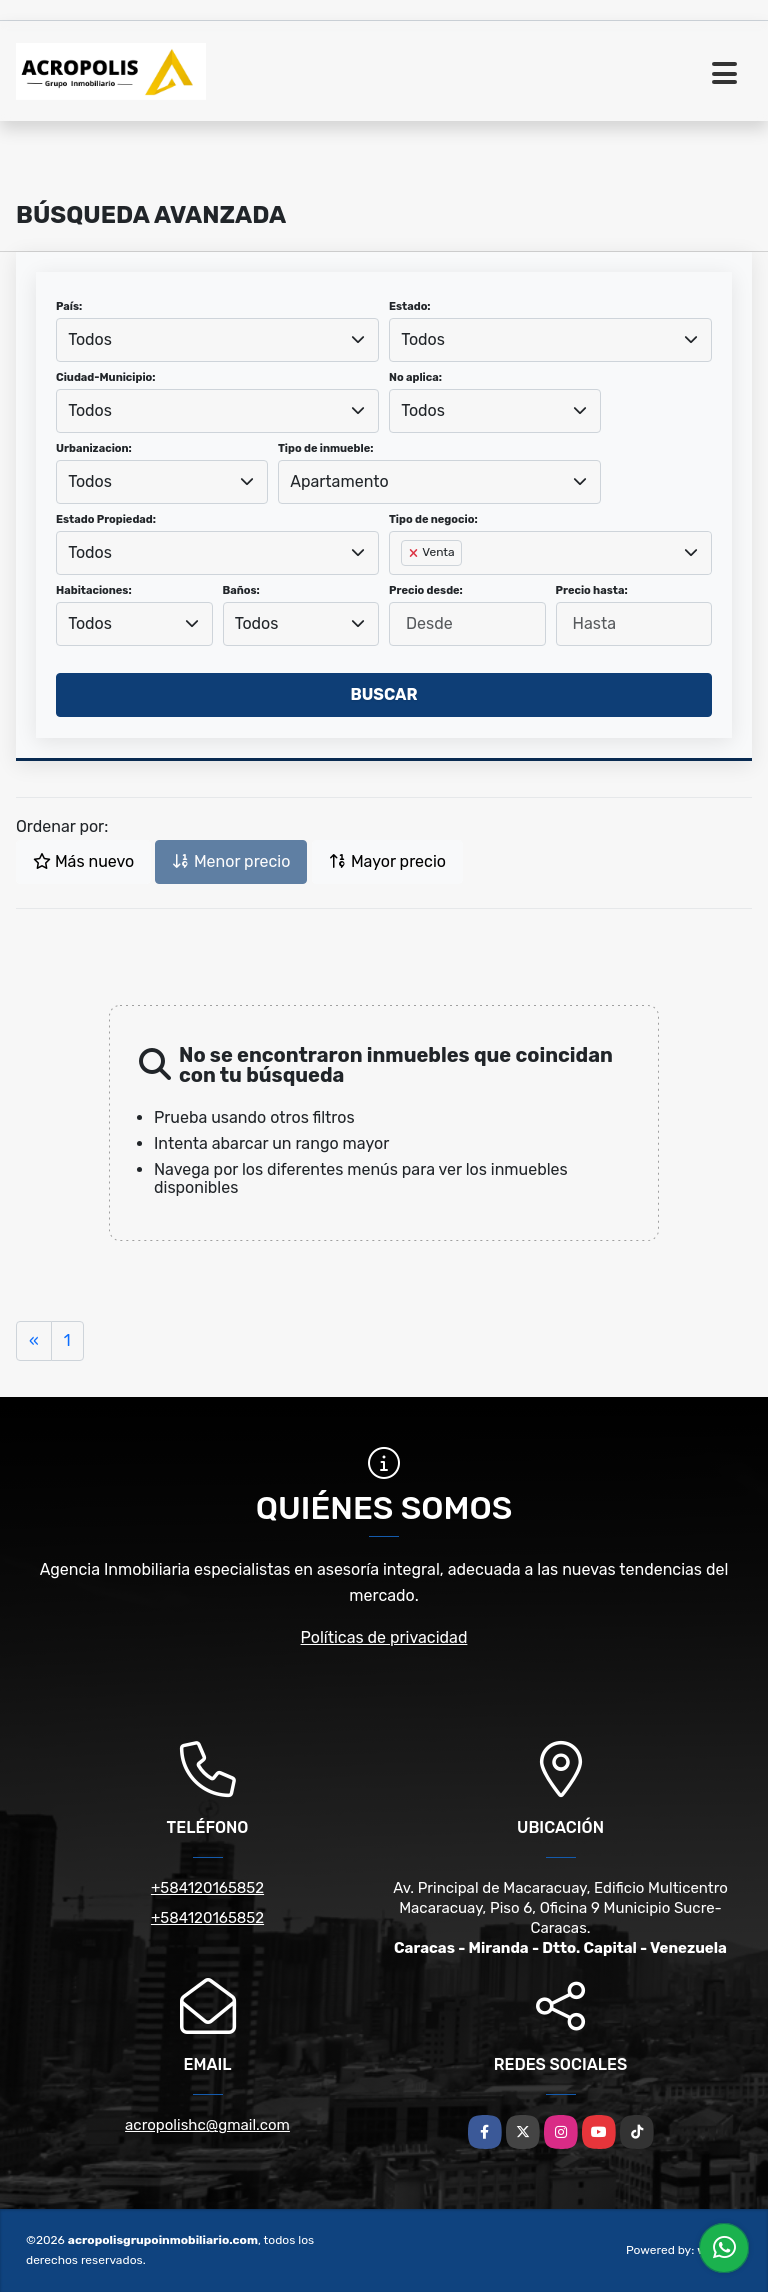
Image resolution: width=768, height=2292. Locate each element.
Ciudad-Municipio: (105, 377)
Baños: (241, 590)
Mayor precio (387, 861)
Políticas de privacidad (384, 1637)
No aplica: (415, 377)
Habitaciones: (94, 590)
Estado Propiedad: (106, 519)
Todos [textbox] (90, 339)
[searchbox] (407, 585)
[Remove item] (415, 553)
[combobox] (217, 340)
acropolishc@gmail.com (207, 2125)
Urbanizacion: (94, 448)
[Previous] (34, 1341)
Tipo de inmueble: (325, 448)
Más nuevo (83, 861)
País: (69, 306)
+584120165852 (207, 1888)
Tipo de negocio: (433, 519)
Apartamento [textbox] (339, 481)
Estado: (410, 306)
